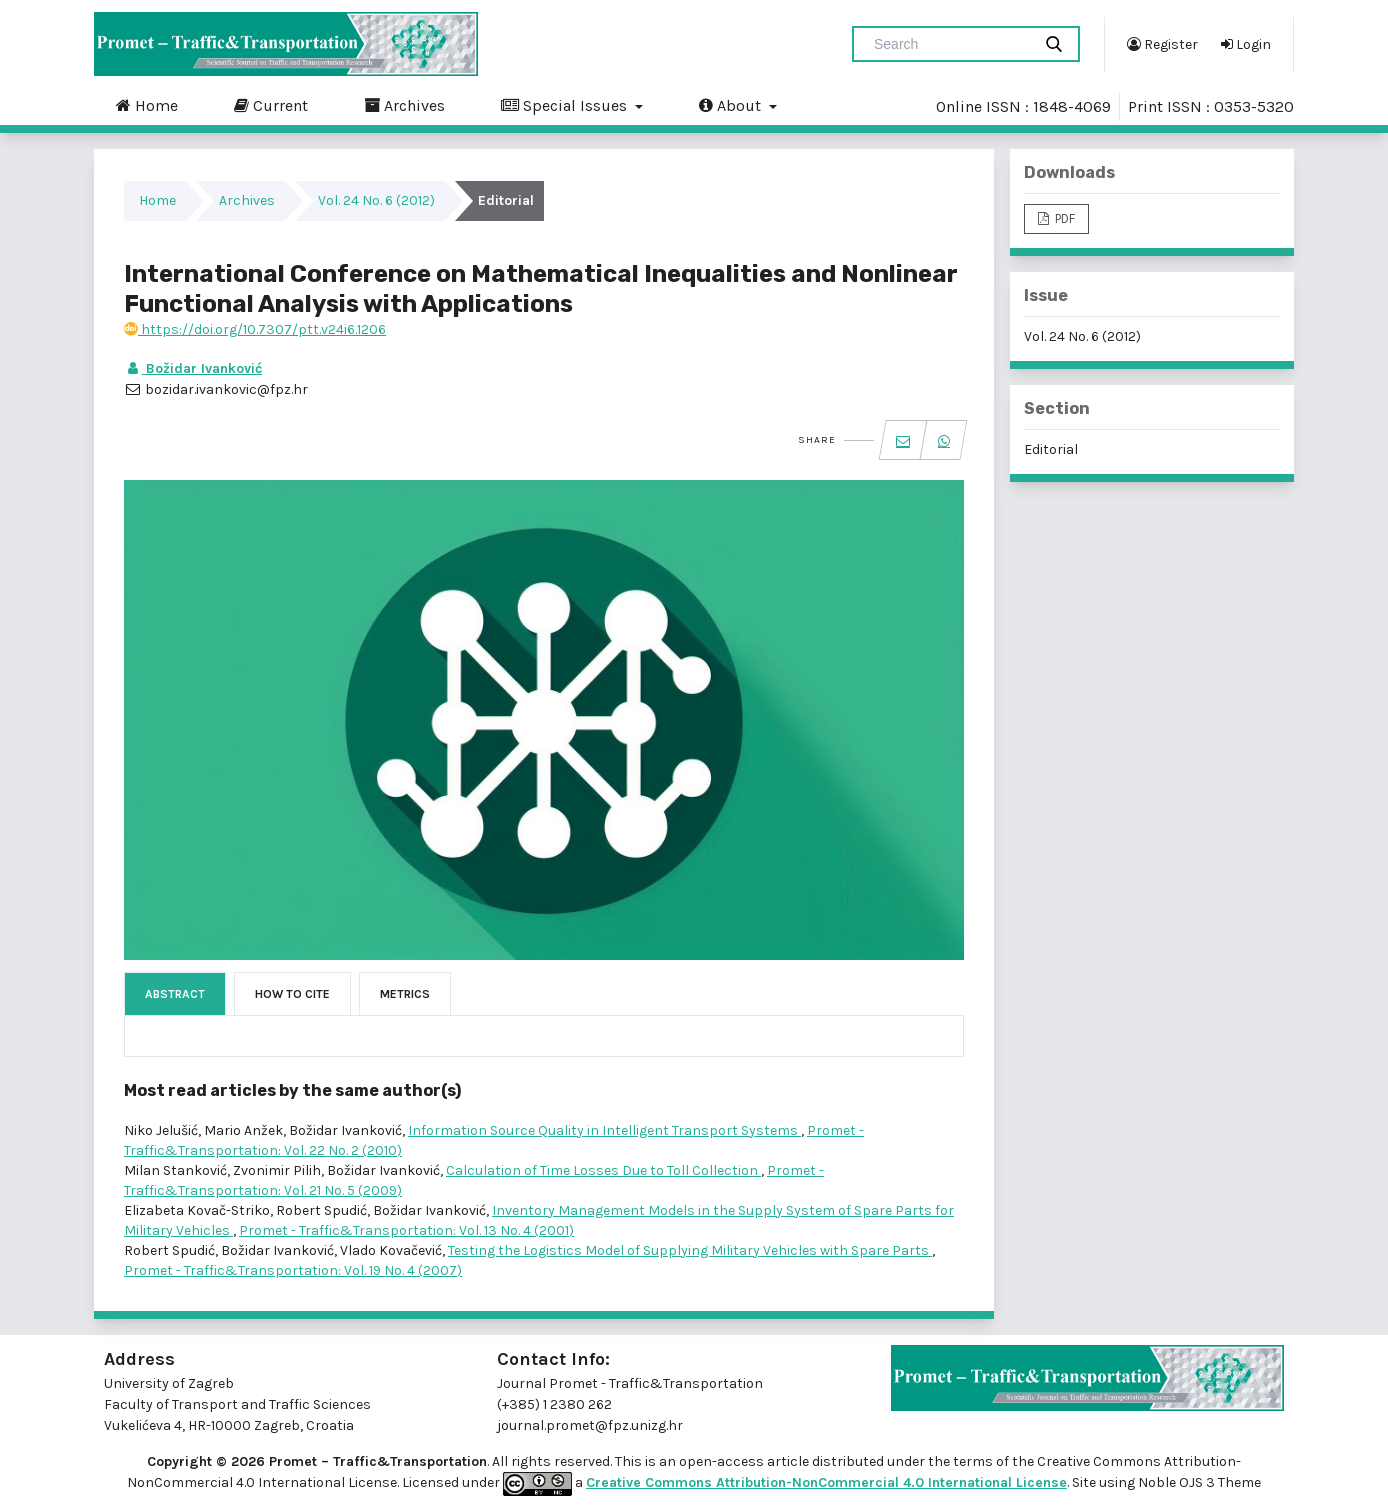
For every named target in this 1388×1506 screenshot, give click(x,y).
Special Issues (566, 105)
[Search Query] (950, 44)
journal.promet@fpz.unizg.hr (590, 1425)
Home (147, 105)
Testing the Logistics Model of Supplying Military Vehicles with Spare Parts (690, 1250)
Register (1162, 44)
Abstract (175, 994)
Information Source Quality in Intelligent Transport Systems (604, 1130)
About (732, 105)
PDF (1063, 218)
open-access (723, 1461)
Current (271, 105)
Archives (404, 105)
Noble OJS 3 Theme (1198, 1482)
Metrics (405, 994)
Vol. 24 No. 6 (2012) (376, 200)
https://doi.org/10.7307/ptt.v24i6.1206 (255, 329)
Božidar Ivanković (193, 368)
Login (1246, 44)
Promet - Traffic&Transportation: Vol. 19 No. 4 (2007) (293, 1270)
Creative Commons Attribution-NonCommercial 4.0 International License (826, 1482)
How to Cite (292, 994)
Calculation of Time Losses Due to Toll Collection (603, 1170)
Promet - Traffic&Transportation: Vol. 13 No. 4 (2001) (406, 1230)
